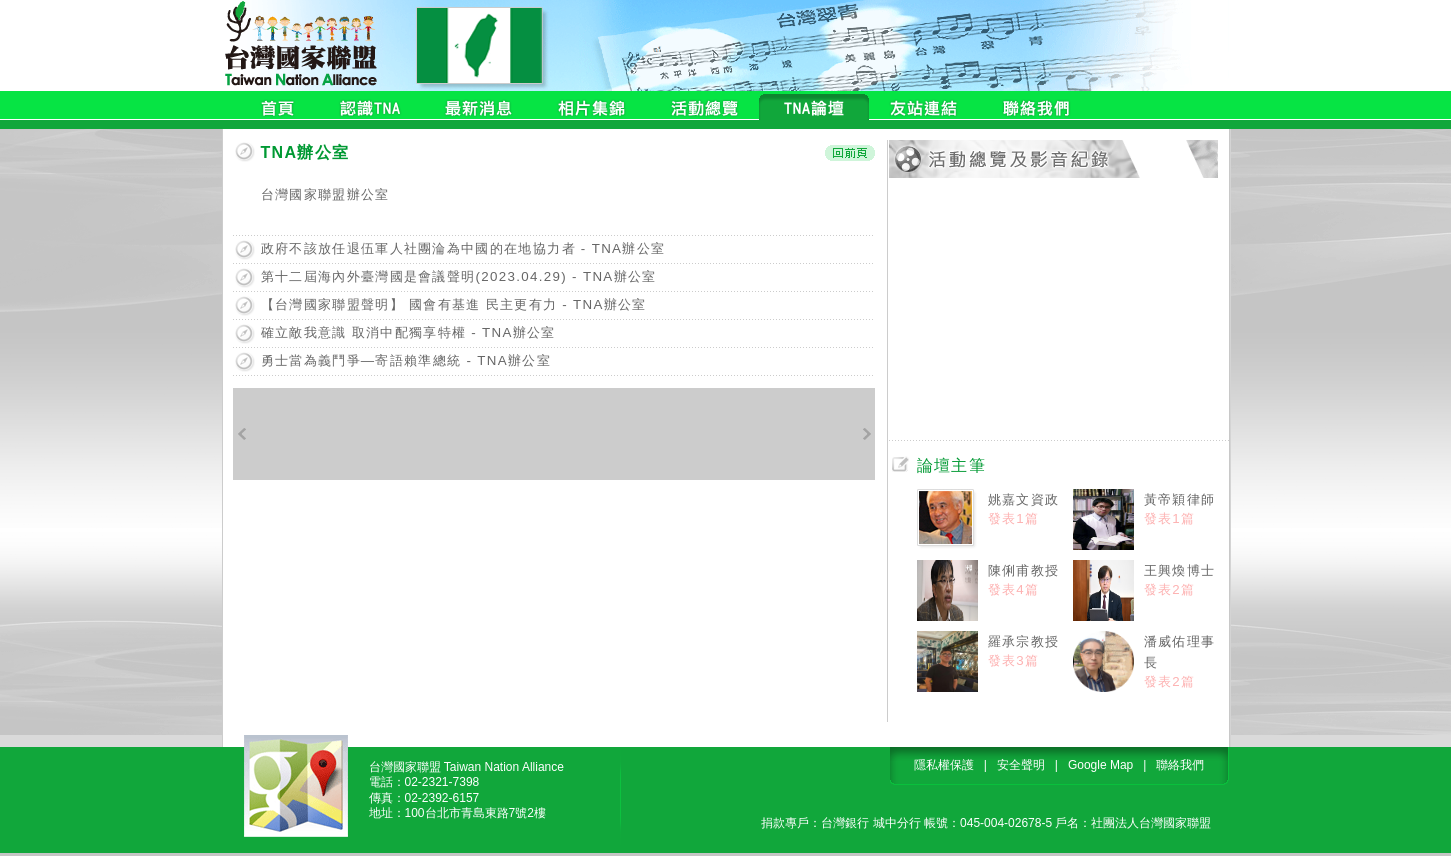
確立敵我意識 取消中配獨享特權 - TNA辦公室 (408, 332)
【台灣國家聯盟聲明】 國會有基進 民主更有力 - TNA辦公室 (454, 304)
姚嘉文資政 (1024, 499)
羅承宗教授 (1024, 641)
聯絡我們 (1180, 765)
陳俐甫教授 (1024, 570)
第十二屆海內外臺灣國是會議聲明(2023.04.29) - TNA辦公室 (459, 276)
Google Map (1100, 765)
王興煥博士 (1180, 570)
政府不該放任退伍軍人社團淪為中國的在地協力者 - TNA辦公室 (463, 248)
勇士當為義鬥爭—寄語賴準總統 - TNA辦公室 (406, 360)
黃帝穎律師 (1180, 499)
